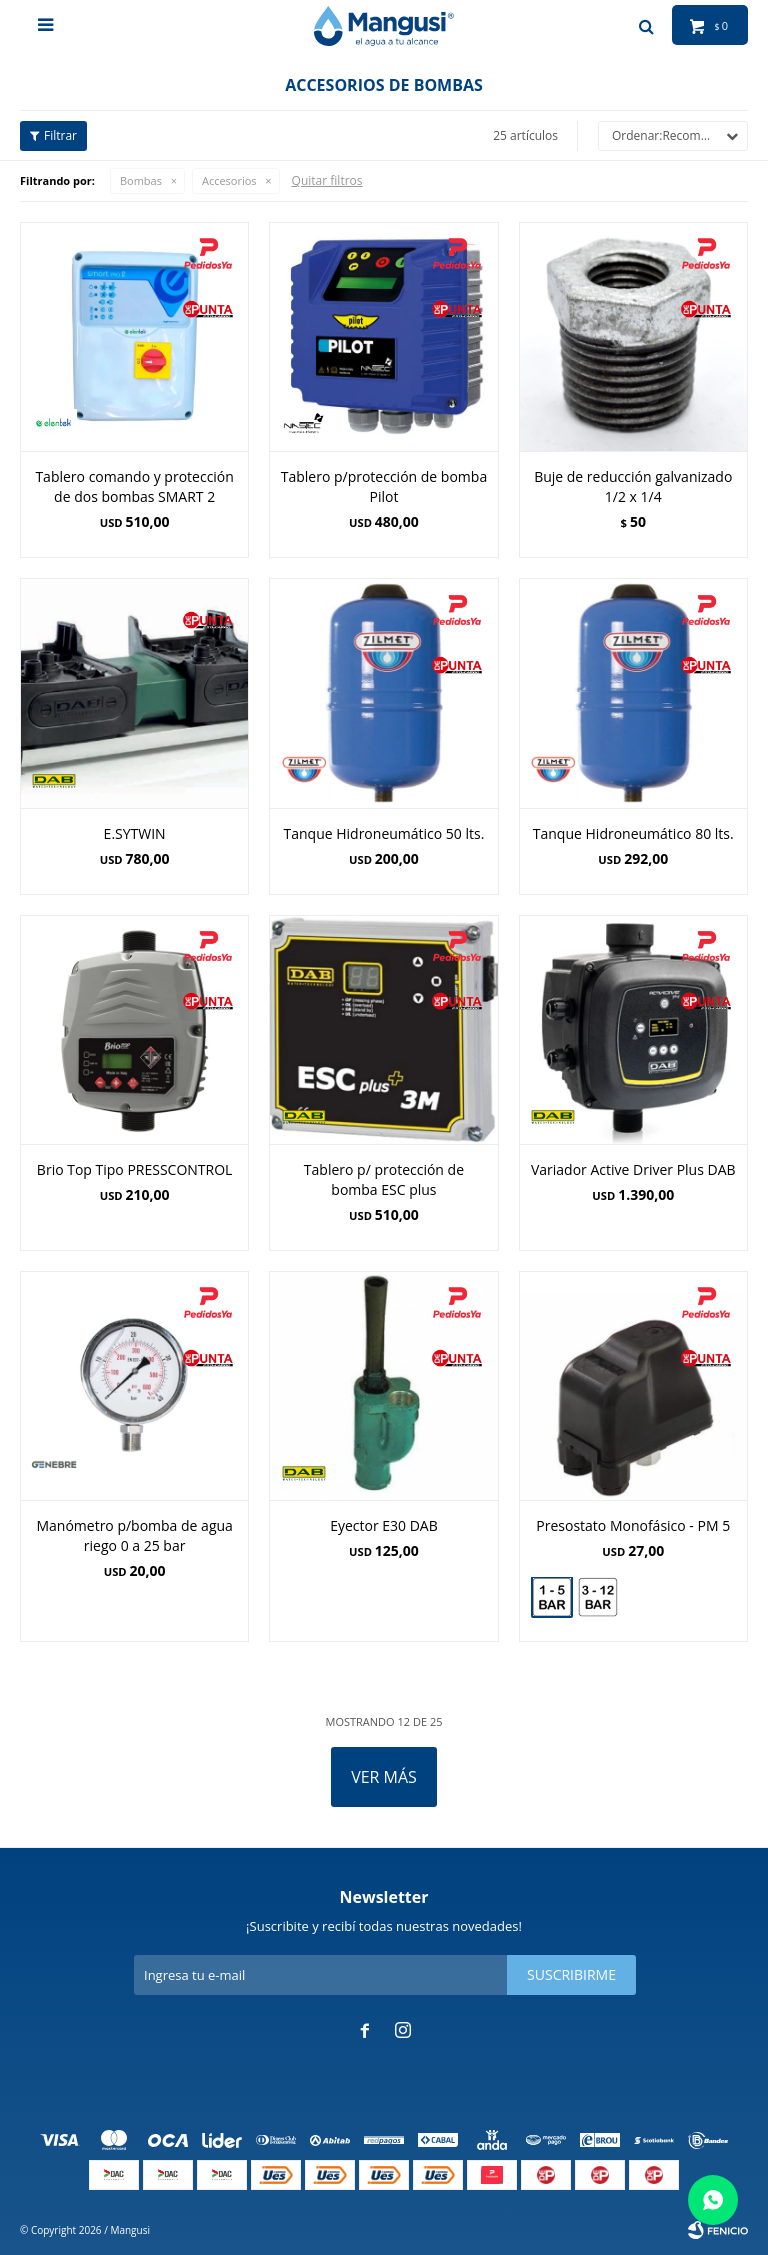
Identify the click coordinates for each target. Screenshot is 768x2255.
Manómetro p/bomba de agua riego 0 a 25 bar (134, 1535)
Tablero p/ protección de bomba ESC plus (384, 1179)
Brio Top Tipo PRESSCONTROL (135, 1169)
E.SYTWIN (135, 833)
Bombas (141, 180)
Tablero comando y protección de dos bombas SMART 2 (134, 486)
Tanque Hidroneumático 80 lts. (633, 833)
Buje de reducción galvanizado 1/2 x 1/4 (633, 486)
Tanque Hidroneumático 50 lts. (384, 833)
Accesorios (229, 180)
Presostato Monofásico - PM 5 (633, 1525)
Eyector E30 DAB (384, 1525)
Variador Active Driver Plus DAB (633, 1169)
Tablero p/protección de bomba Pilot (384, 486)
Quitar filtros (327, 180)
